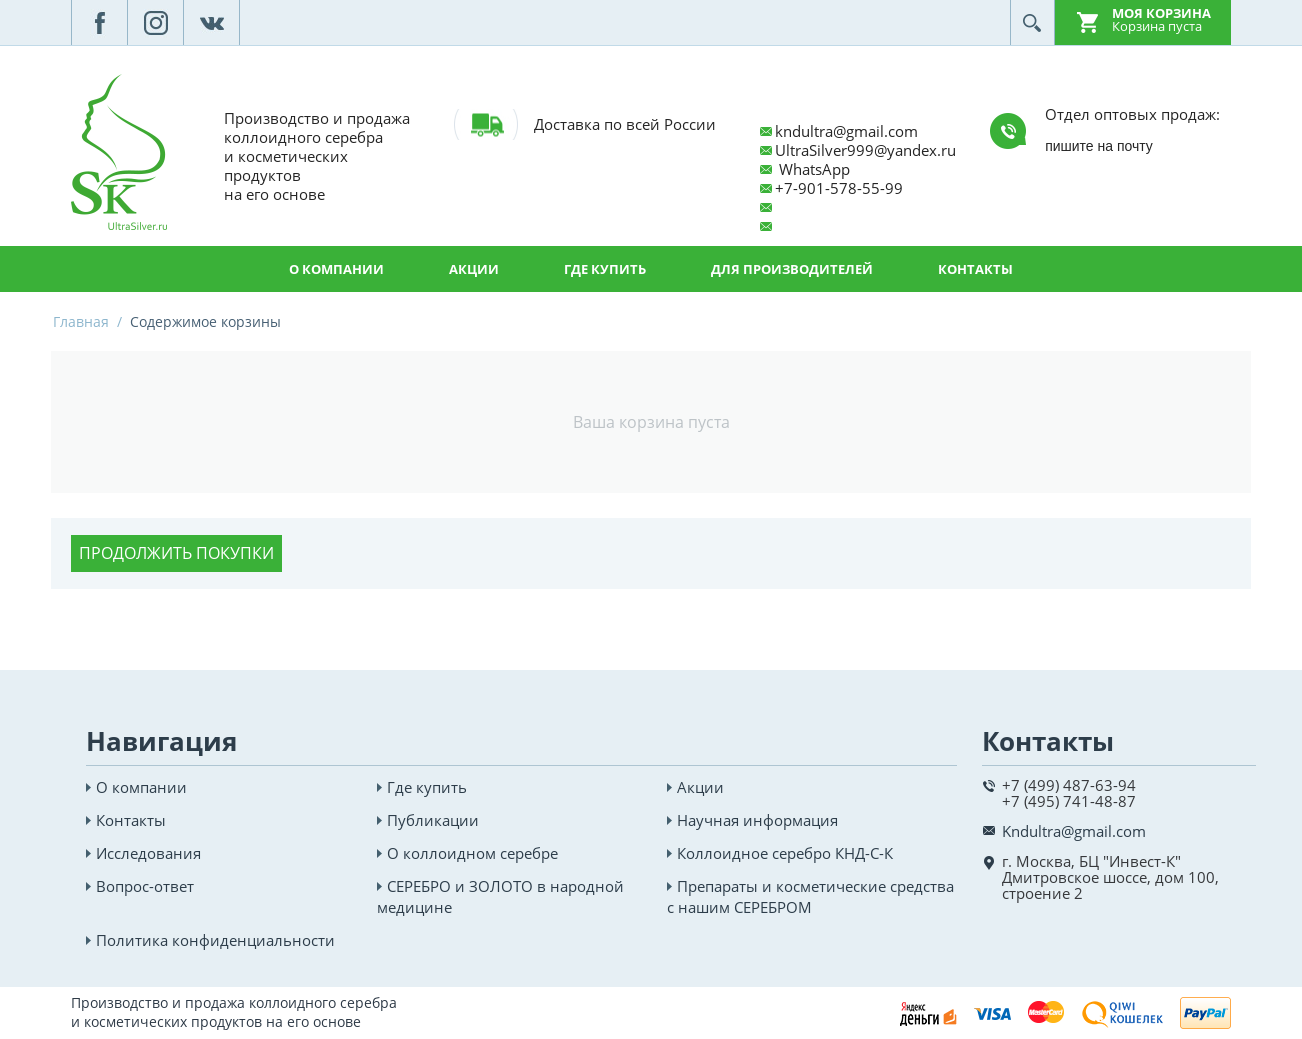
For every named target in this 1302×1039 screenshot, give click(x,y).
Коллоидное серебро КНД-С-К (785, 853)
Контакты (975, 269)
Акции (474, 269)
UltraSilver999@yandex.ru (865, 150)
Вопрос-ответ (145, 886)
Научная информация (757, 820)
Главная (81, 321)
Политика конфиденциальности (215, 940)
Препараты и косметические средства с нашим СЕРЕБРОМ (810, 896)
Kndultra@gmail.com (1074, 831)
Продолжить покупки (176, 553)
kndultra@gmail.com (846, 131)
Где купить (605, 269)
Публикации (433, 820)
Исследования (148, 853)
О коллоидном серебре (472, 853)
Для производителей (792, 269)
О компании (336, 269)
